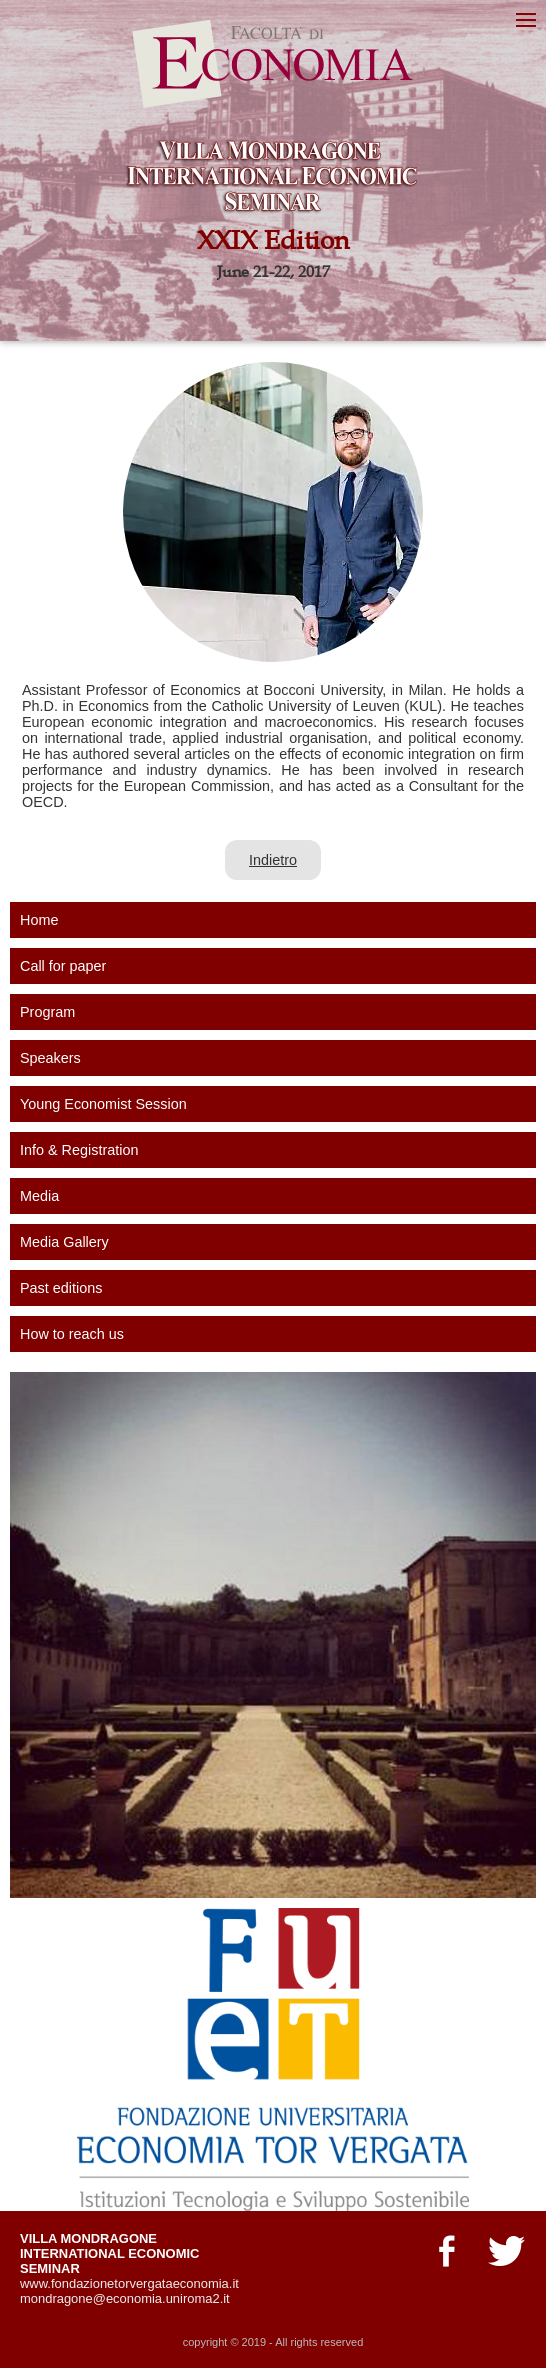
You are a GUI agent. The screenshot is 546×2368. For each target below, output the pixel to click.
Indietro (273, 860)
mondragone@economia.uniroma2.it (125, 2298)
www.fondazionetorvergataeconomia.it (129, 2283)
